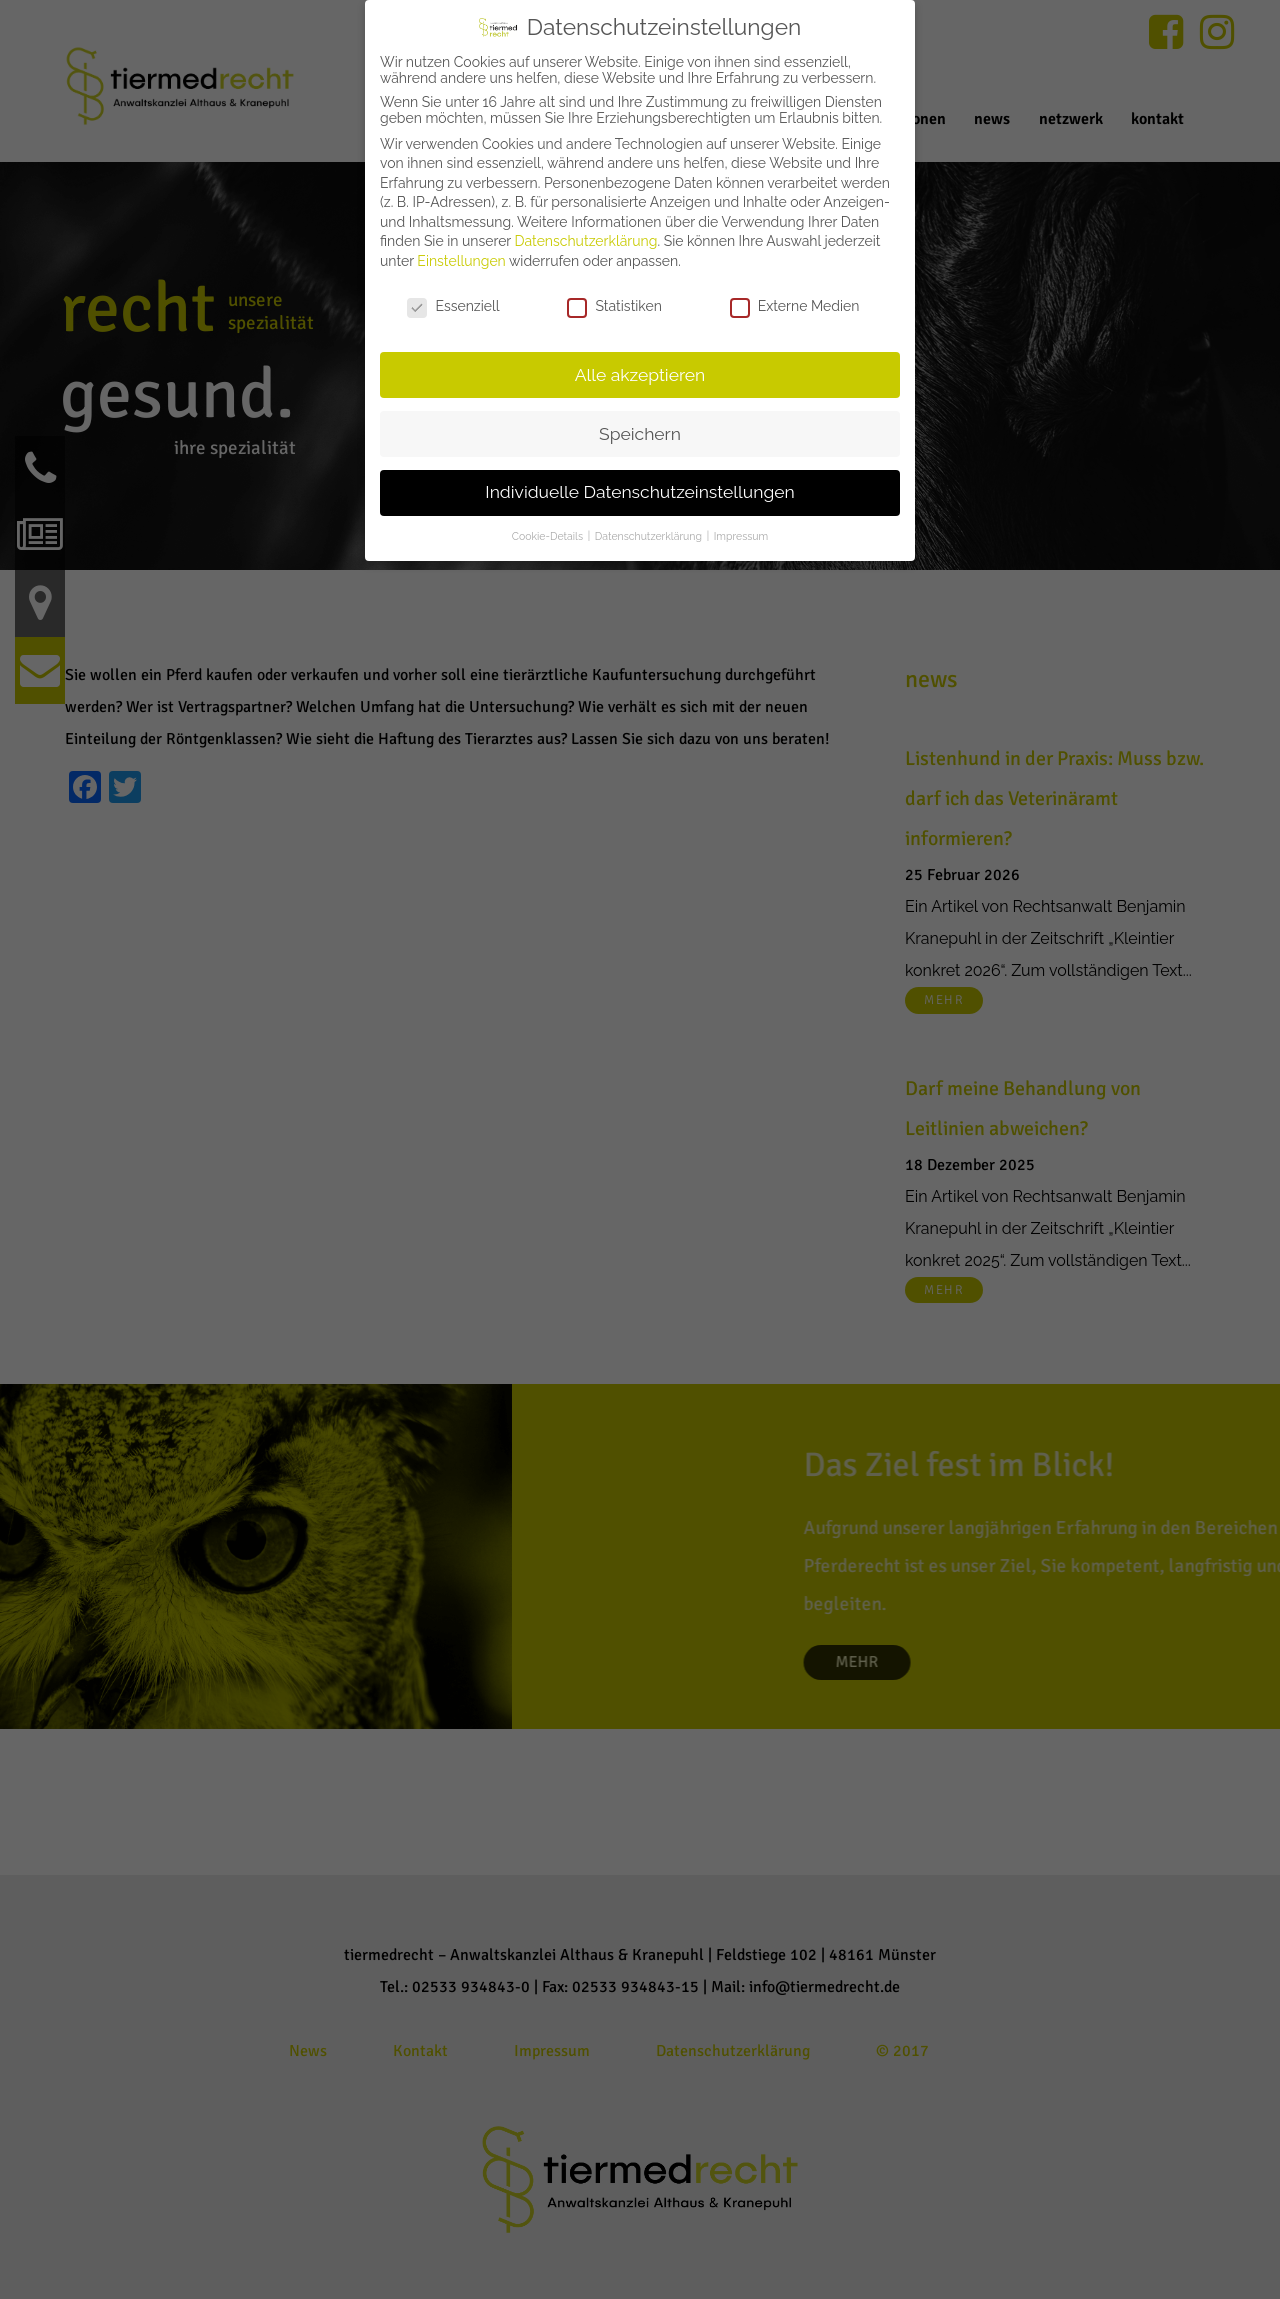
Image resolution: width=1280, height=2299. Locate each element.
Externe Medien (795, 306)
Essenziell (453, 306)
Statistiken (614, 306)
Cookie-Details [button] (549, 536)
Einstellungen (461, 261)
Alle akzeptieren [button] (640, 375)
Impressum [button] (741, 536)
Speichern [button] (640, 434)
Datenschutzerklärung (586, 241)
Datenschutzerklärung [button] (650, 536)
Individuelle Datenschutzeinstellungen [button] (639, 492)
